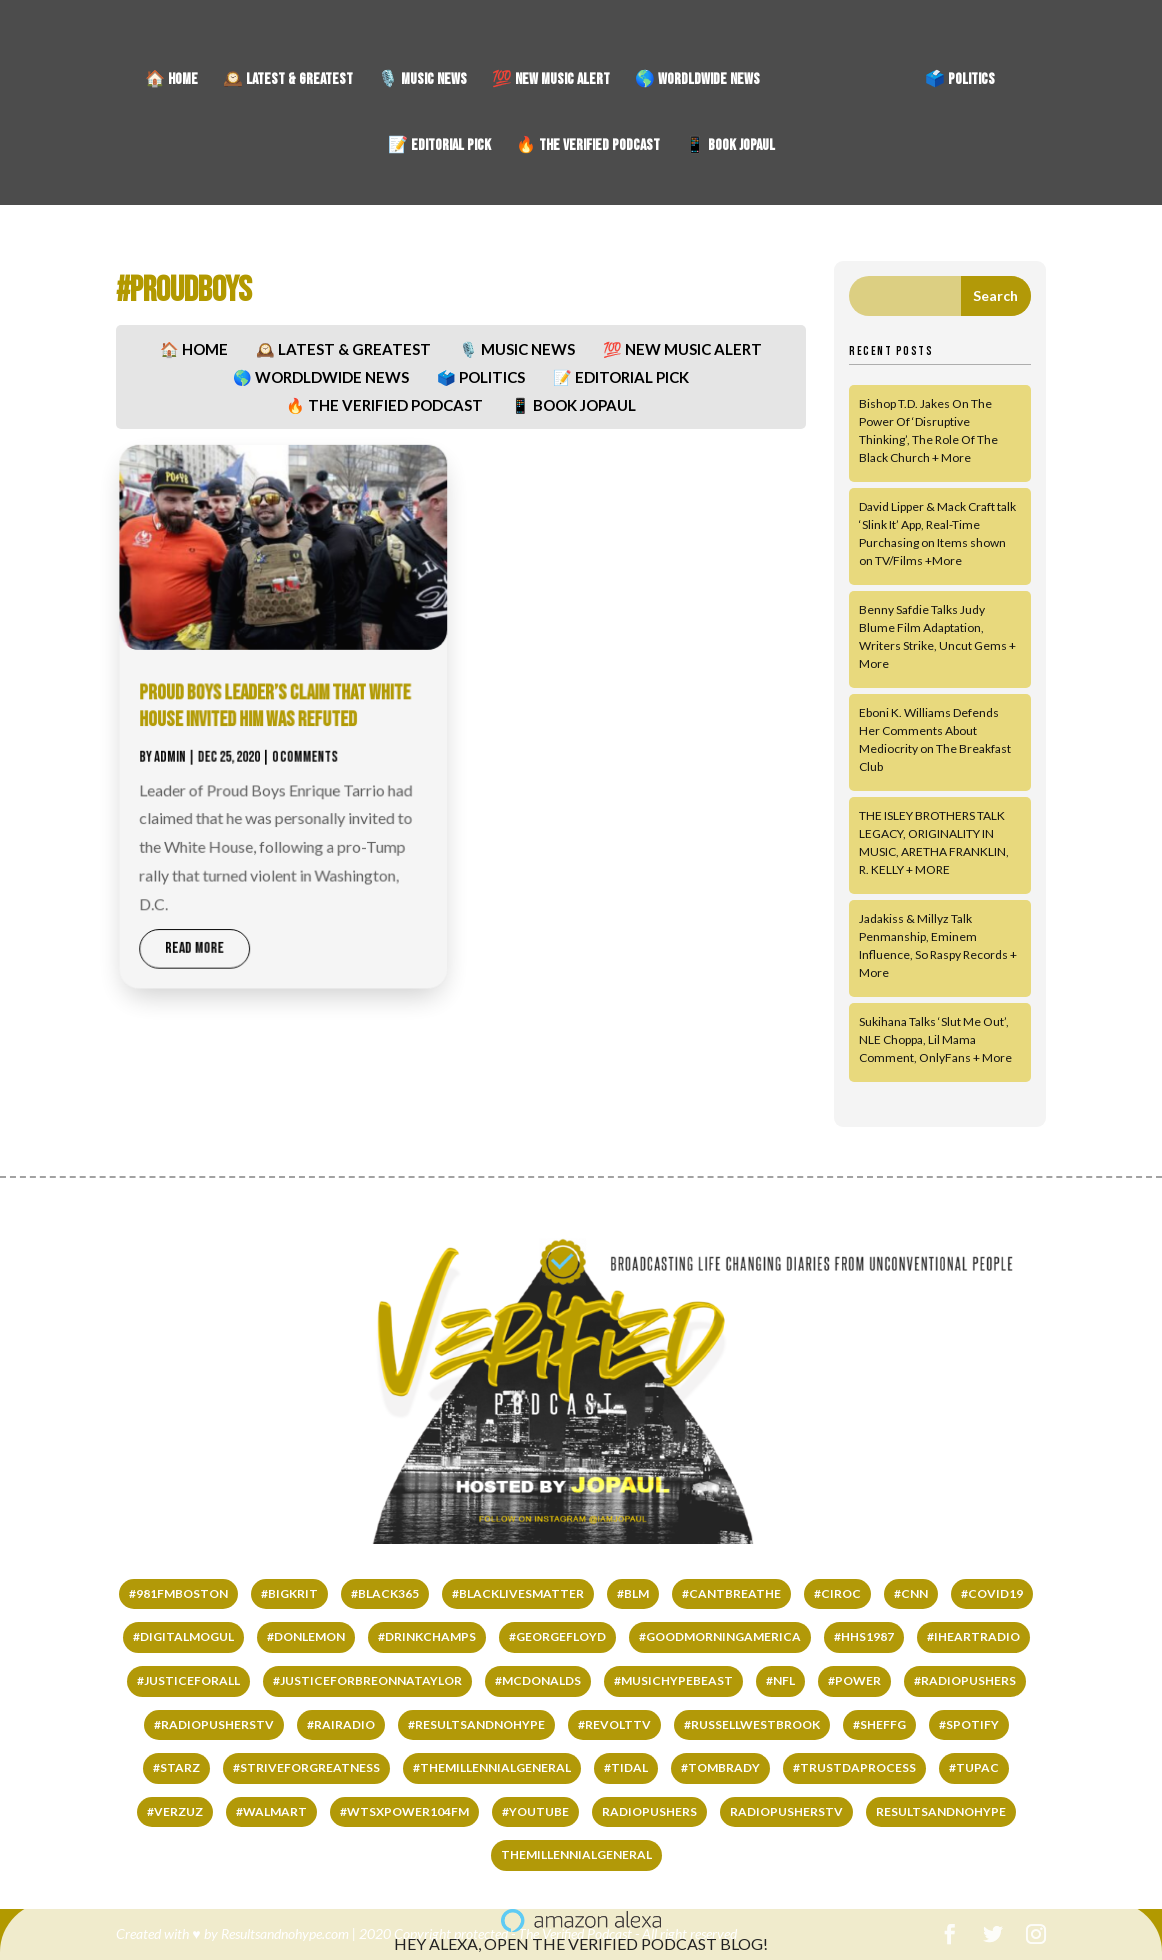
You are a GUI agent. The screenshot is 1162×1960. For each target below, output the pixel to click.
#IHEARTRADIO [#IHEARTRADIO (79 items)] (973, 1636)
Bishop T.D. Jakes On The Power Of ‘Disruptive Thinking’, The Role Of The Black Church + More (928, 430)
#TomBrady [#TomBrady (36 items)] (720, 1767)
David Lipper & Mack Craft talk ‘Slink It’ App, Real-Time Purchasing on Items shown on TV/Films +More (937, 533)
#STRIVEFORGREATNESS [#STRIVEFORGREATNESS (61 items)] (306, 1767)
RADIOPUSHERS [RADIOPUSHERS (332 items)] (649, 1811)
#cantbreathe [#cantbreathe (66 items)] (731, 1593)
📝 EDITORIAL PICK (439, 147)
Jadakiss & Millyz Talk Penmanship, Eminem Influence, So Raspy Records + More (938, 945)
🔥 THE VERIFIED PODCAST (588, 147)
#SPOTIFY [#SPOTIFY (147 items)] (969, 1724)
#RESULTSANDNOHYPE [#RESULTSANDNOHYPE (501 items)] (476, 1724)
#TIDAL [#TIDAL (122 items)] (626, 1767)
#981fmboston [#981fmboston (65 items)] (178, 1593)
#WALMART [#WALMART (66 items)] (271, 1811)
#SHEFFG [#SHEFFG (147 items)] (879, 1724)
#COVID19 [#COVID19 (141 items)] (992, 1593)
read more (220, 927)
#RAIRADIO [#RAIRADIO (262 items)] (341, 1724)
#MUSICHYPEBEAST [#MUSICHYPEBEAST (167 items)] (673, 1680)
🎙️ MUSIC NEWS (422, 81)
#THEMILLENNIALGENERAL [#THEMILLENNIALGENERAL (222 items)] (492, 1767)
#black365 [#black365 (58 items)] (385, 1593)
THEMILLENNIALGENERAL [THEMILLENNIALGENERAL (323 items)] (576, 1854)
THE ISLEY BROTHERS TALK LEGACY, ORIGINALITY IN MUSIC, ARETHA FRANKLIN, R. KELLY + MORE (934, 842)
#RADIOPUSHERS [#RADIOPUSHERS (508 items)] (965, 1680)
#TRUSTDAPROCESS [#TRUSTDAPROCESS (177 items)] (854, 1767)
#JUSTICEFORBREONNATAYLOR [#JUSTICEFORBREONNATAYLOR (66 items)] (367, 1680)
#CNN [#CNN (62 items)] (911, 1593)
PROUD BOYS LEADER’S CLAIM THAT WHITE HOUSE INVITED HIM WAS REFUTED (292, 709)
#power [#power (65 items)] (854, 1680)
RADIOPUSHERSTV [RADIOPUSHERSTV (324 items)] (786, 1811)
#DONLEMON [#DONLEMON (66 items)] (306, 1636)
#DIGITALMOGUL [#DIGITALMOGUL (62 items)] (183, 1636)
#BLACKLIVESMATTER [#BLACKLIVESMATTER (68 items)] (518, 1593)
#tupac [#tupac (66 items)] (974, 1767)
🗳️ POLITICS (960, 81)
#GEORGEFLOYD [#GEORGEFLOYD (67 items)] (557, 1636)
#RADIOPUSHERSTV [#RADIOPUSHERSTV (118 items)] (214, 1724)
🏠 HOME (171, 81)
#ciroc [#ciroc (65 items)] (837, 1593)
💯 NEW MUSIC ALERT (551, 81)
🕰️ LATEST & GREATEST (288, 81)
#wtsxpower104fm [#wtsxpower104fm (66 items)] (404, 1811)
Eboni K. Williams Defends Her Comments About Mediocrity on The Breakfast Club (935, 739)
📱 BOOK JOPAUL (730, 147)
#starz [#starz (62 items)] (176, 1767)
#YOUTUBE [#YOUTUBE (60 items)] (535, 1811)
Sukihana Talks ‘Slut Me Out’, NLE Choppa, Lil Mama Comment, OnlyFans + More (935, 1039)
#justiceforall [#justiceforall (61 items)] (188, 1680)
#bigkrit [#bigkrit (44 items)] (289, 1593)
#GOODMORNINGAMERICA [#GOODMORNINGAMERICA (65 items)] (720, 1636)
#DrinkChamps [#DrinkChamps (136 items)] (427, 1636)
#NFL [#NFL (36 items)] (780, 1680)
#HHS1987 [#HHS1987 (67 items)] (864, 1636)
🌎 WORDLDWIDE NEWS (697, 81)
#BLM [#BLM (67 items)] (633, 1593)
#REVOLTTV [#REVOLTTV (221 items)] (614, 1724)
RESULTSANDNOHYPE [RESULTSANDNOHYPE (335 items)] (941, 1811)
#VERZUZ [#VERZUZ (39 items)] (175, 1811)
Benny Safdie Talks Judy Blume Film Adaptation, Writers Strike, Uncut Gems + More (937, 636)
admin (198, 754)
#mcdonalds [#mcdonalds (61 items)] (538, 1680)
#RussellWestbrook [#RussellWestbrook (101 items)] (752, 1724)
